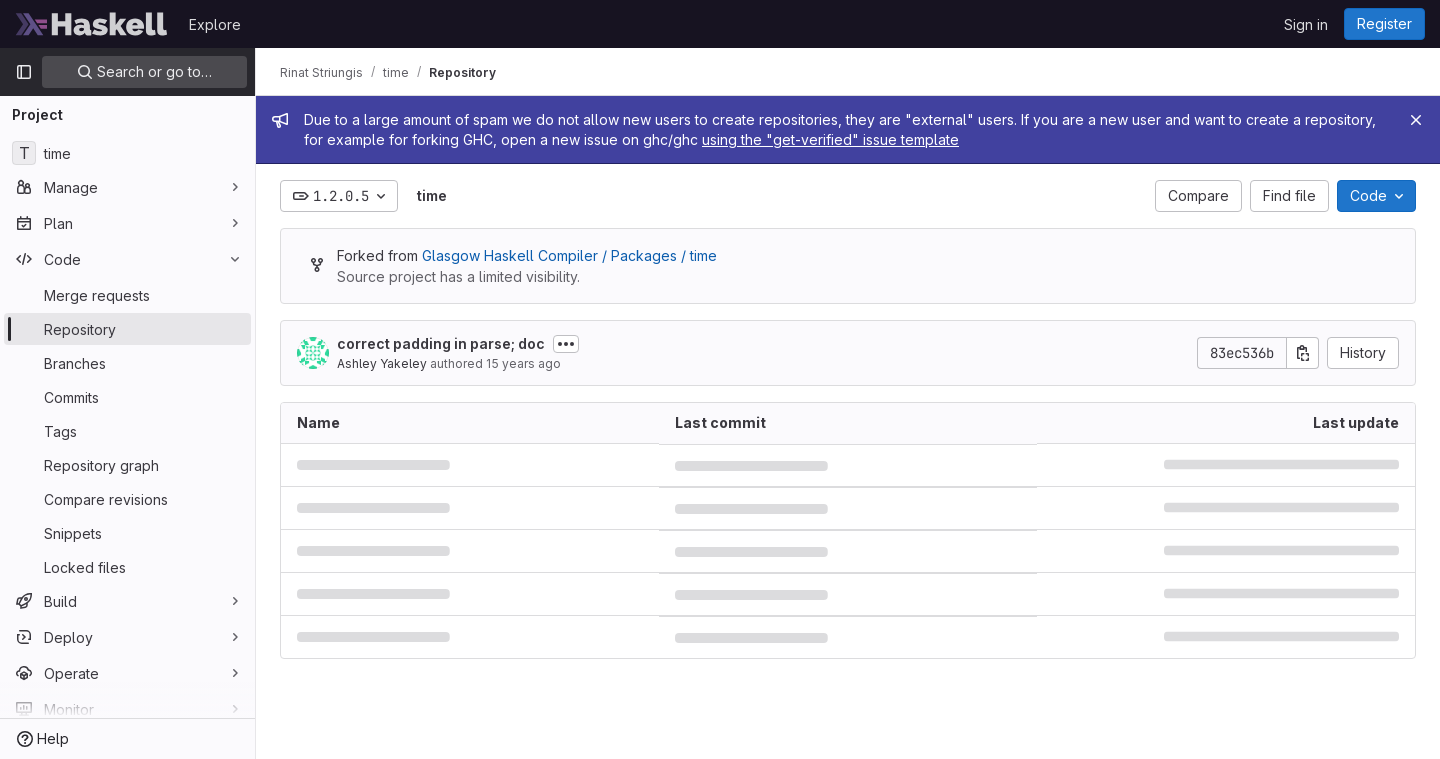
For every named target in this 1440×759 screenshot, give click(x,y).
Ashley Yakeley (382, 363)
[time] (127, 153)
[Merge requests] (127, 295)
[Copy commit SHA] (1303, 353)
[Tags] (127, 431)
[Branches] (127, 363)
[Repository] (127, 329)
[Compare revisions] (127, 499)
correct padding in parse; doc (441, 343)
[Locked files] (127, 567)
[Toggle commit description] (566, 344)
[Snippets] (127, 533)
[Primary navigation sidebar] (24, 72)
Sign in (1306, 24)
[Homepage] (92, 24)
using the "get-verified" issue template (830, 139)
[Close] (1416, 120)
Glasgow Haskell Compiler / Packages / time (569, 255)
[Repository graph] (127, 465)
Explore (215, 24)
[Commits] (127, 397)
